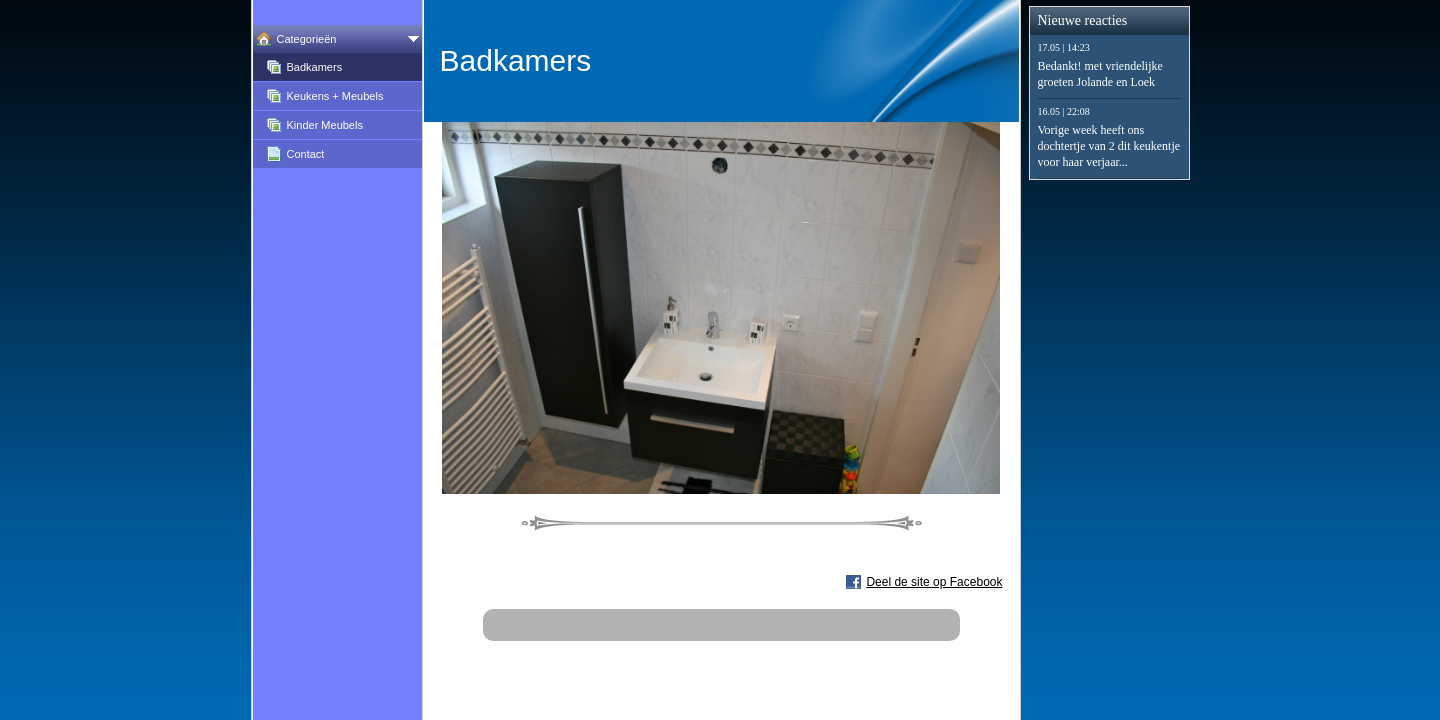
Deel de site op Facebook (934, 582)
